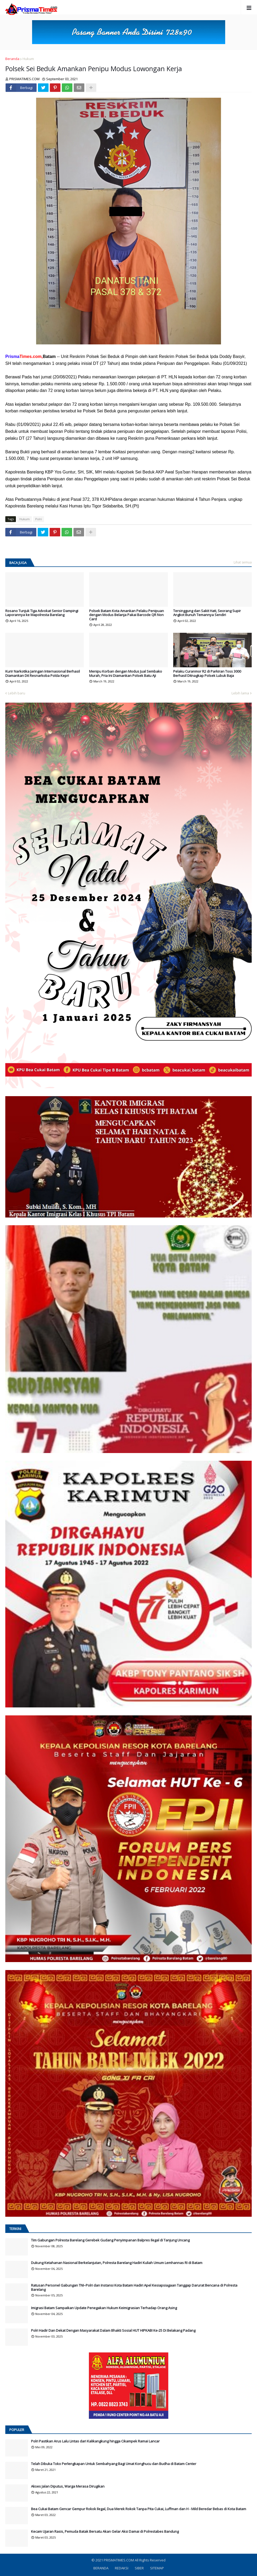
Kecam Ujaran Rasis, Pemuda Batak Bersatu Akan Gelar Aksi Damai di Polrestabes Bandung (105, 2532)
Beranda (12, 58)
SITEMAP (157, 2568)
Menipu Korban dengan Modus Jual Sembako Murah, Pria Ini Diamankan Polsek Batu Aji (125, 673)
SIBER (139, 2568)
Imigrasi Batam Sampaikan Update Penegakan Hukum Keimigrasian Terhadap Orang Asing (104, 2308)
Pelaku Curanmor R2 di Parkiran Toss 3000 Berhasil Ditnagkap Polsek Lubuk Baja (207, 673)
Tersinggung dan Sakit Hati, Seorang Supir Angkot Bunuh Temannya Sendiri (207, 613)
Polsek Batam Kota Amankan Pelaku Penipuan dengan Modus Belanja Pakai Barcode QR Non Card (126, 615)
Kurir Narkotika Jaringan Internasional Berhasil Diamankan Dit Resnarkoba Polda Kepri (42, 673)
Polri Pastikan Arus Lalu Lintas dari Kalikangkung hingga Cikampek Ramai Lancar (95, 2441)
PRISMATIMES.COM (119, 2560)
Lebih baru (16, 693)
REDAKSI (121, 2568)
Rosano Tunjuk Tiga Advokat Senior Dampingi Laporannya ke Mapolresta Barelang (41, 613)
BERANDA (100, 2568)
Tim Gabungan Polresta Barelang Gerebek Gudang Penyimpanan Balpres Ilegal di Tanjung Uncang (110, 2240)
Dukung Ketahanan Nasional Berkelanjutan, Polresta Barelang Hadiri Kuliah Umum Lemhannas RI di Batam (116, 2263)
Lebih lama (240, 693)
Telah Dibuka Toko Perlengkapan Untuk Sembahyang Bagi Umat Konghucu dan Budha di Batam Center (113, 2464)
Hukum (28, 58)
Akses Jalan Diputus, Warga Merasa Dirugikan (67, 2486)
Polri (38, 519)
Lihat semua (243, 562)
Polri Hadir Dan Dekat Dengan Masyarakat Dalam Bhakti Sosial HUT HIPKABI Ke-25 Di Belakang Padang (113, 2331)
